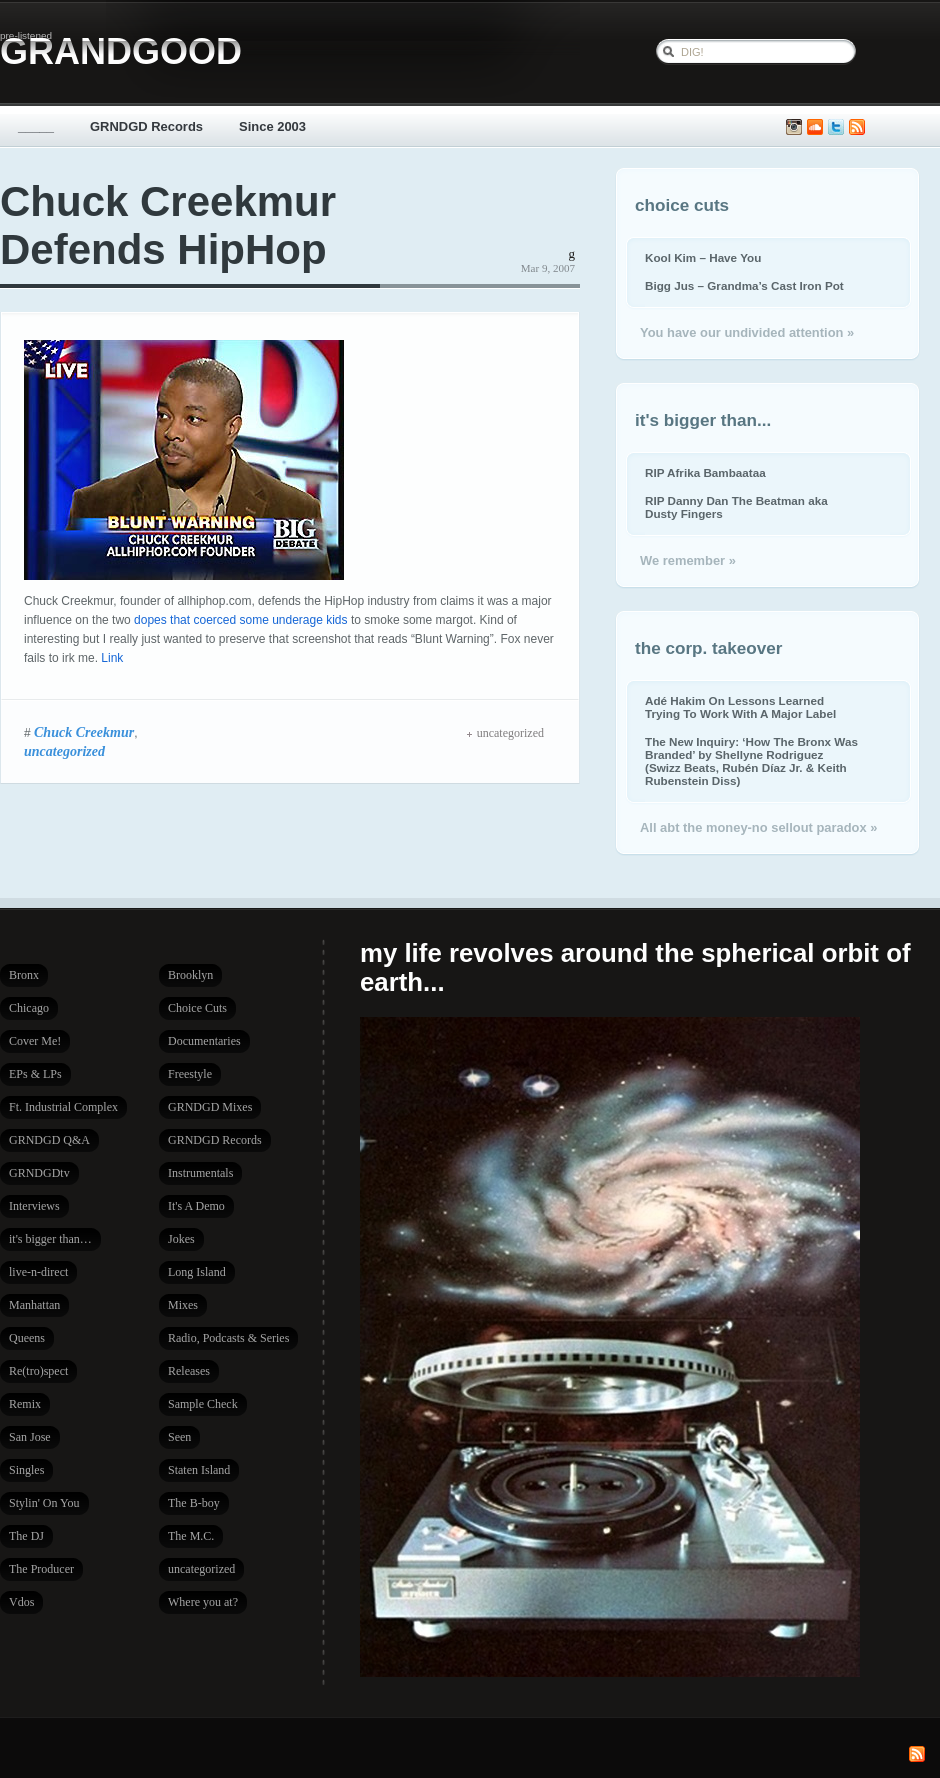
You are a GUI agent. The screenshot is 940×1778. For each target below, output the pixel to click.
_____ (36, 126)
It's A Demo (196, 1206)
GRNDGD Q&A (49, 1140)
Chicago (29, 1008)
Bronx (24, 975)
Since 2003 (272, 126)
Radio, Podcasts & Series (228, 1338)
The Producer (41, 1569)
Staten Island (199, 1470)
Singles (26, 1470)
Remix (25, 1404)
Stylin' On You (44, 1503)
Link (112, 658)
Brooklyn (190, 975)
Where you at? (203, 1602)
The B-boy (194, 1503)
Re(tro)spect (38, 1371)
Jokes (181, 1239)
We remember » (688, 560)
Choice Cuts (197, 1008)
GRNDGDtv (39, 1173)
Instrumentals (200, 1173)
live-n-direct (38, 1272)
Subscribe (857, 127)
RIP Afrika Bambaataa (705, 472)
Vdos (21, 1602)
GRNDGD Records (146, 126)
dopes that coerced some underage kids (240, 620)
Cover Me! (35, 1041)
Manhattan (34, 1305)
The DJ (26, 1536)
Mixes (183, 1305)
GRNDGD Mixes (210, 1107)
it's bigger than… (50, 1239)
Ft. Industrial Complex (63, 1107)
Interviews (34, 1206)
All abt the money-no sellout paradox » (758, 827)
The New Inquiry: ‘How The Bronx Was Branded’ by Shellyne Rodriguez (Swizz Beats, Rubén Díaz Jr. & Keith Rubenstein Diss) (751, 761)
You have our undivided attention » (747, 332)
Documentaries (204, 1041)
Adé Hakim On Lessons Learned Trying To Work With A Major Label (740, 707)
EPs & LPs (35, 1074)
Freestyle (190, 1074)
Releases (189, 1371)
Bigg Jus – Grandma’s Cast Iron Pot (744, 285)
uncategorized (64, 751)
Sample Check (203, 1404)
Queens (27, 1338)
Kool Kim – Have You (703, 257)
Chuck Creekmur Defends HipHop (168, 225)
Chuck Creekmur (84, 732)
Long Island (197, 1272)
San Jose (30, 1437)
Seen (179, 1437)
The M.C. (191, 1536)
